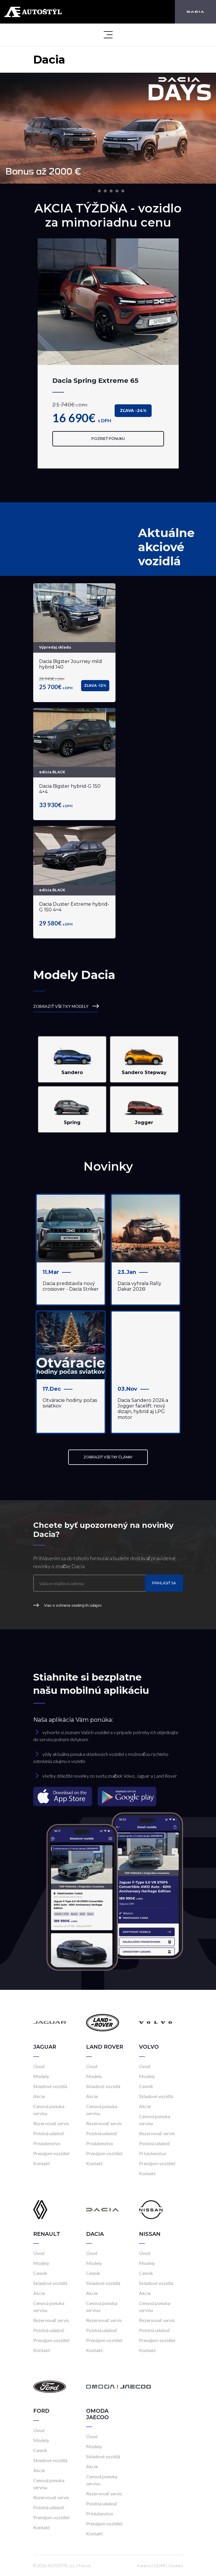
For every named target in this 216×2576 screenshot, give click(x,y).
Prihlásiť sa (164, 1583)
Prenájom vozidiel (51, 2153)
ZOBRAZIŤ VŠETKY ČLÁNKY (108, 1457)
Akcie (39, 2096)
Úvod (38, 2066)
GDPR (159, 2565)
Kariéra (143, 2565)
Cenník (146, 2086)
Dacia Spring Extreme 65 (95, 380)
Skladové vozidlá (50, 2086)
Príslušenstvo (46, 2143)
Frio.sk (84, 2565)
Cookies (175, 2565)
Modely (41, 2076)
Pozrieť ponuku (108, 438)
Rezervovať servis (51, 2123)
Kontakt (41, 2163)
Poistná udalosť (48, 2133)
